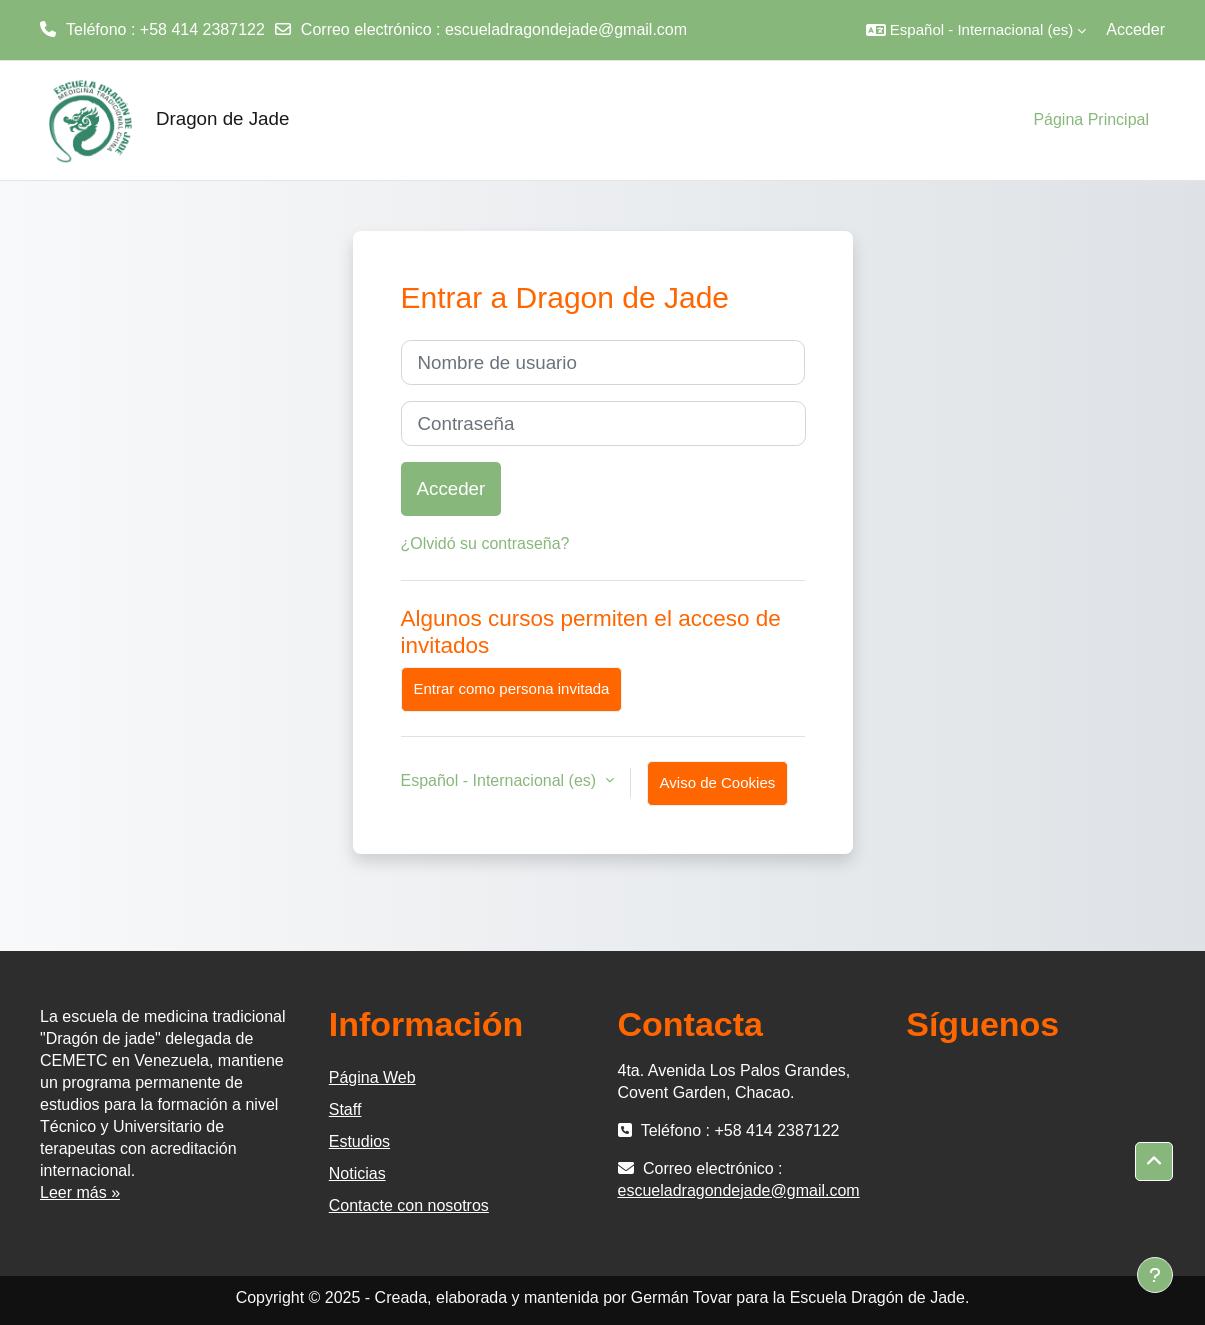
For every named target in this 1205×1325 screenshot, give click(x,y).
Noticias (357, 1173)
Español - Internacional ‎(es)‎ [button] (501, 780)
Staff (345, 1109)
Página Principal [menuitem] (1091, 119)
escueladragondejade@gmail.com (566, 29)
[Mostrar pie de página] (1155, 1275)
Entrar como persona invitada (512, 688)
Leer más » (80, 1192)
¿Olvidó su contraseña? (485, 543)
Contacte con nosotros (409, 1205)
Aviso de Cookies (718, 782)
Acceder (1135, 29)
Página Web (372, 1077)
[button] (976, 30)
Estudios (359, 1141)
